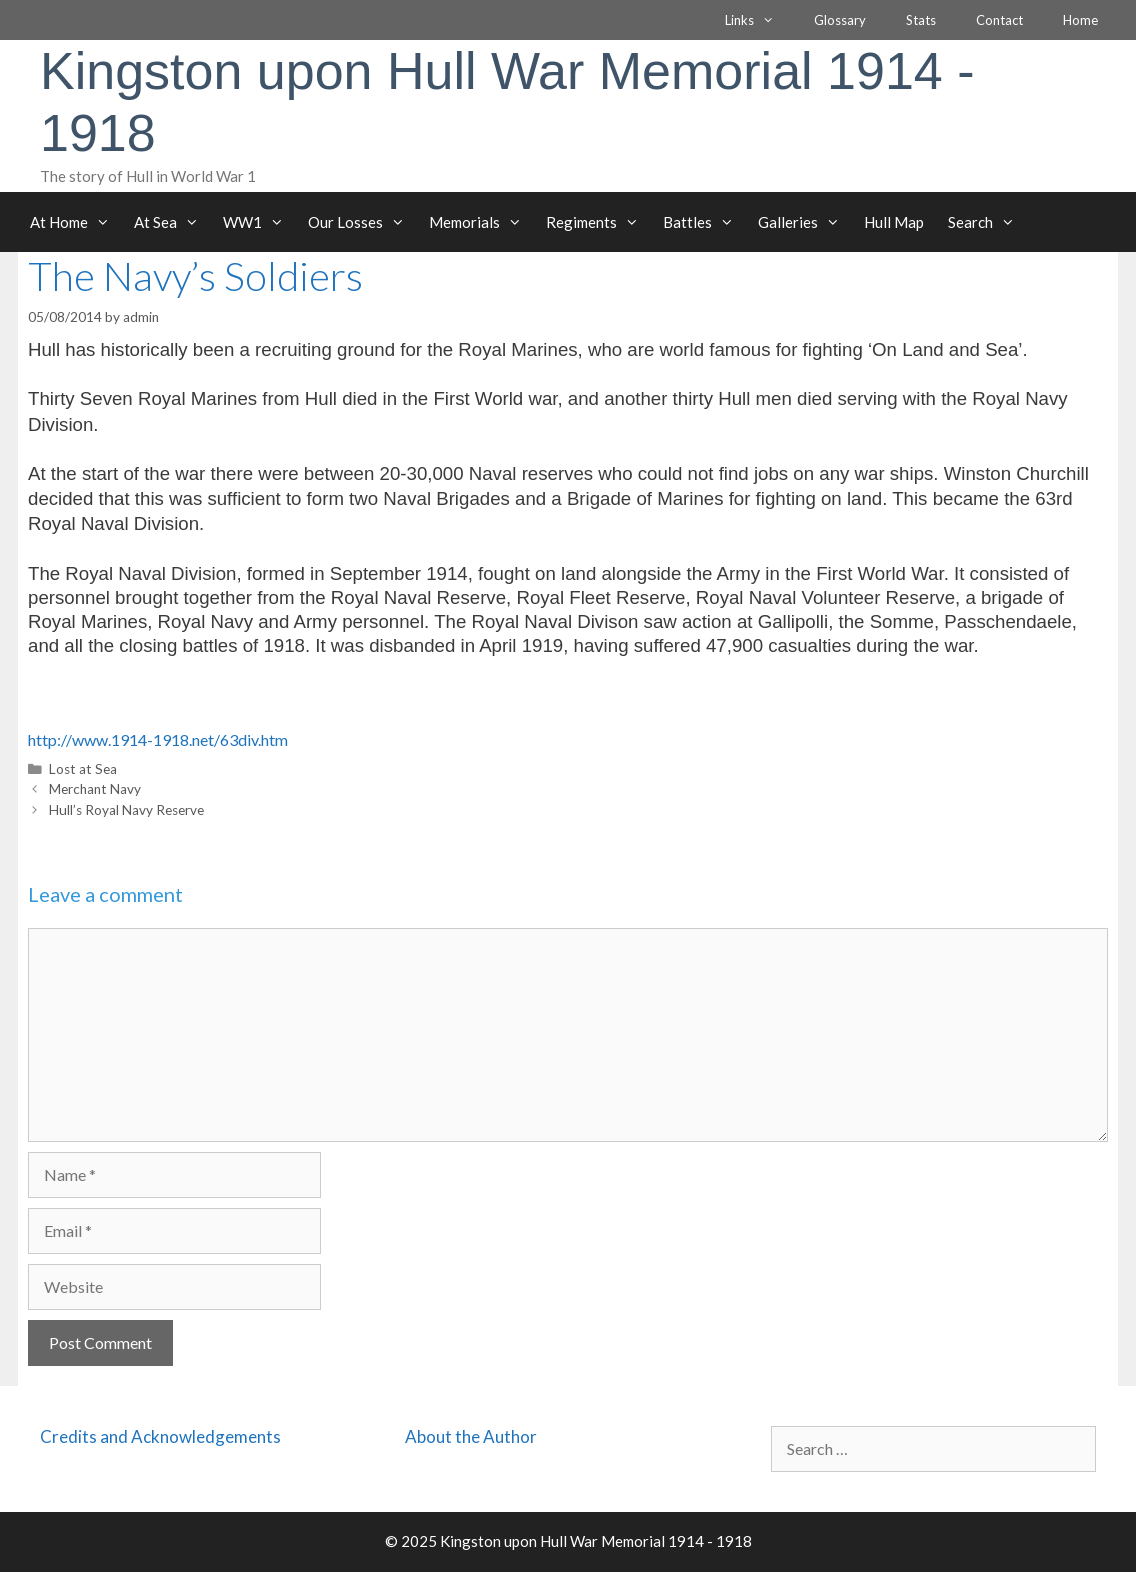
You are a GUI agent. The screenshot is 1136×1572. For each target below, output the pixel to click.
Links (759, 20)
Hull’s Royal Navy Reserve (126, 810)
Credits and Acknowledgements (160, 1436)
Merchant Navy (95, 789)
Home (1080, 20)
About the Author (471, 1436)
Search (987, 222)
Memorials (481, 222)
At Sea (172, 222)
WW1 (259, 222)
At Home (76, 222)
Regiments (598, 222)
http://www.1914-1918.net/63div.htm (158, 739)
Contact (999, 20)
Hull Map (894, 222)
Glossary (840, 20)
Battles (704, 222)
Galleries (805, 222)
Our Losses (362, 222)
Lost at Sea (83, 769)
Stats (921, 20)
